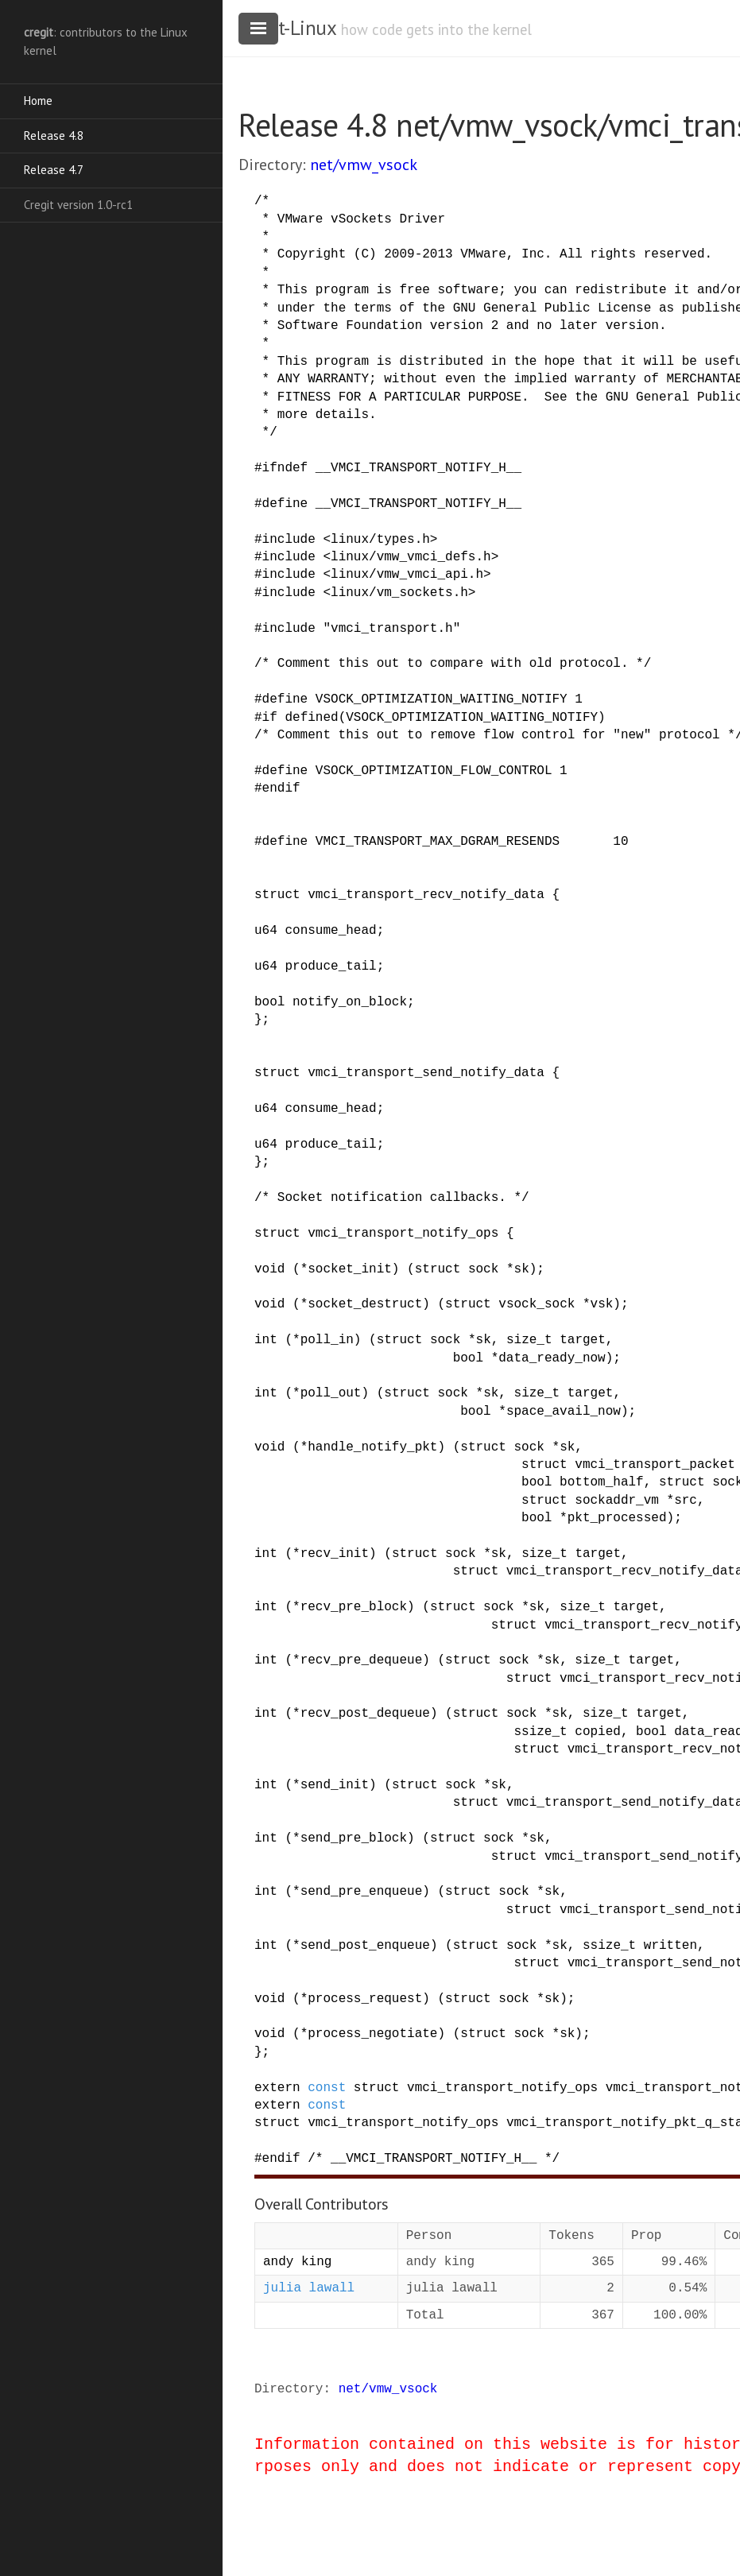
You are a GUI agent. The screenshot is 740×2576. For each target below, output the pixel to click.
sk (521, 1269)
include (289, 539)
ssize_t (540, 1732)
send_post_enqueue (365, 1945)
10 (620, 841)
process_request (365, 1999)
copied (598, 1732)
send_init (334, 1785)
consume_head (330, 930)
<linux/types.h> (380, 539)
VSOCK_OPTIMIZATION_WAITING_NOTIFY (442, 699)
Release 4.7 (53, 169)
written (670, 1945)
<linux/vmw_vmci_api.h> (406, 574)
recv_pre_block (353, 1607)
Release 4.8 (53, 135)
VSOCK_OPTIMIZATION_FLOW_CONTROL (434, 771)
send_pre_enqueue (361, 1891)
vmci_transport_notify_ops (403, 1233)
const (327, 2088)
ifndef (285, 468)
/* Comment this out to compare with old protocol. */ (452, 663)
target (583, 1340)
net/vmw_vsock (363, 164)
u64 (265, 930)
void (269, 1269)
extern (277, 2088)
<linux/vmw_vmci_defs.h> (410, 557)
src (685, 1500)
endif (281, 788)
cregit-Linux (286, 28)
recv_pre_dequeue (361, 1660)
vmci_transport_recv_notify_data (426, 895)
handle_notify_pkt (372, 1447)
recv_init (334, 1554)
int (265, 1340)
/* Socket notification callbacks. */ (391, 1198)
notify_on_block (350, 1002)
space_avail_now (563, 1411)
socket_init (350, 1269)
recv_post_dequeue (365, 1713)
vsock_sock (536, 1304)
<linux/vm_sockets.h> (399, 593)
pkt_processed (617, 1518)
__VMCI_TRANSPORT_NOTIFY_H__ (418, 468)
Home (38, 100)
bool (269, 1002)
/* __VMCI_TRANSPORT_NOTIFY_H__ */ (434, 2158)
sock (483, 1269)
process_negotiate (372, 2034)
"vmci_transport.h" (391, 628)
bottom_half (602, 1482)
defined (311, 717)
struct (277, 895)
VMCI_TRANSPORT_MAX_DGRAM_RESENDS (438, 841)
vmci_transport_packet (655, 1465)
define (285, 504)
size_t (529, 1340)
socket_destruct (365, 1304)
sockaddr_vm (617, 1500)
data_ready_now (551, 1358)
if (269, 717)
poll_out (331, 1393)
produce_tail (330, 966)
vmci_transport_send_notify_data (426, 1073)
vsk (602, 1304)
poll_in (327, 1340)
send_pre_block (353, 1838)
